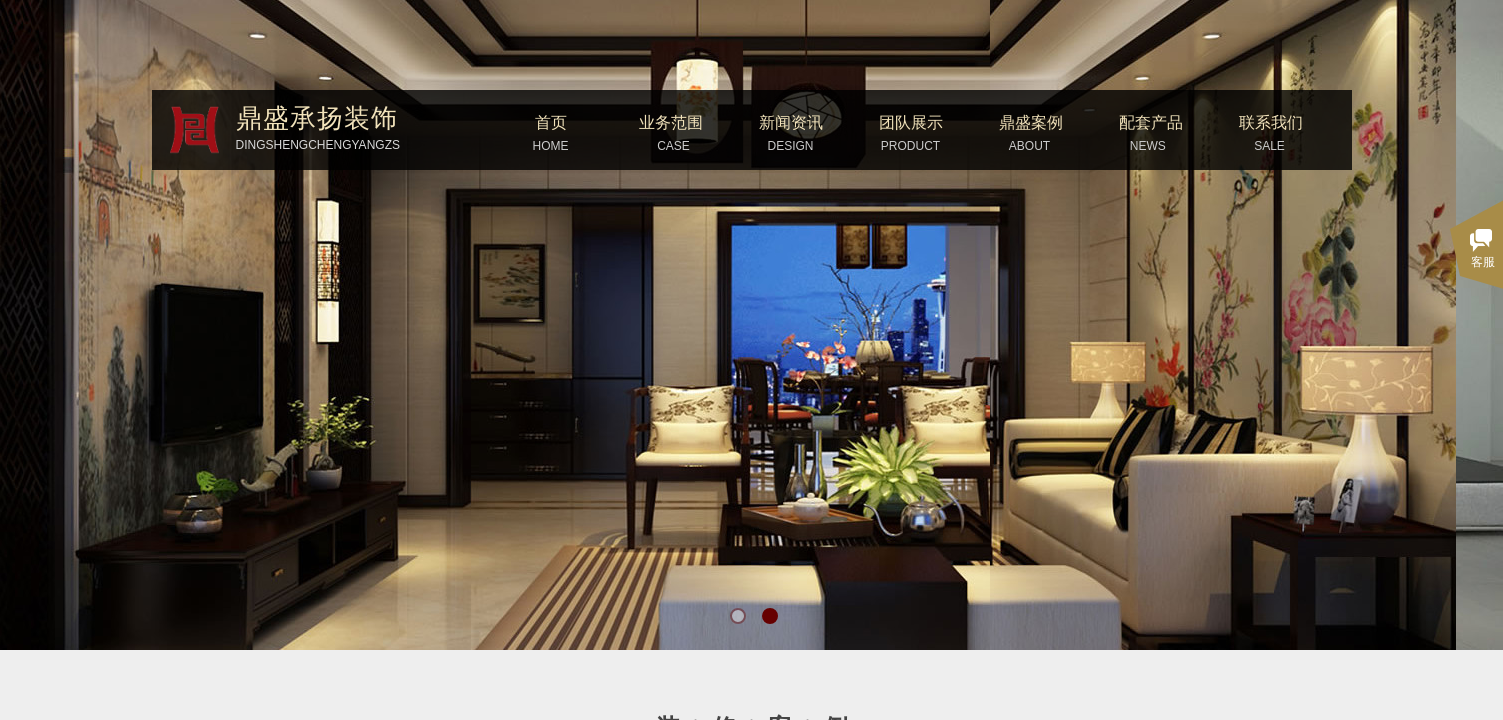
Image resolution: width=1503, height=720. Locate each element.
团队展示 (911, 122)
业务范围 (671, 122)
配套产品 (1151, 122)
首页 (551, 122)
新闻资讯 (791, 122)
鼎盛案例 (1031, 122)
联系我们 (1271, 122)
